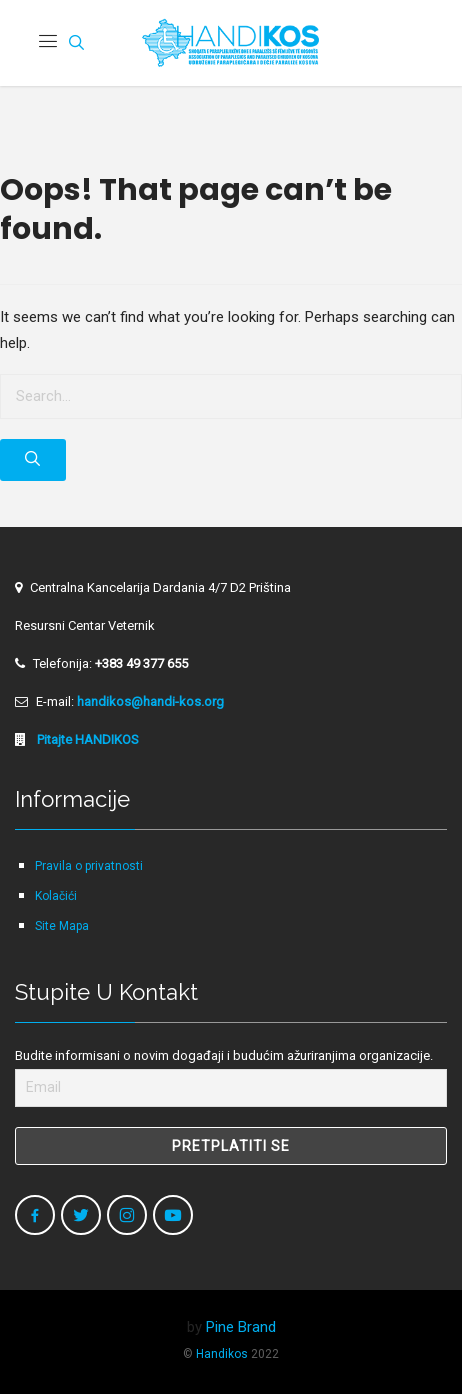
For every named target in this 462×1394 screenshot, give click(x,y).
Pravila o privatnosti (89, 866)
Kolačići (56, 896)
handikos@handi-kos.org (150, 701)
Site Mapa (62, 926)
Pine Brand (241, 1327)
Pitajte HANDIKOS (86, 739)
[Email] (231, 1088)
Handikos (222, 1354)
